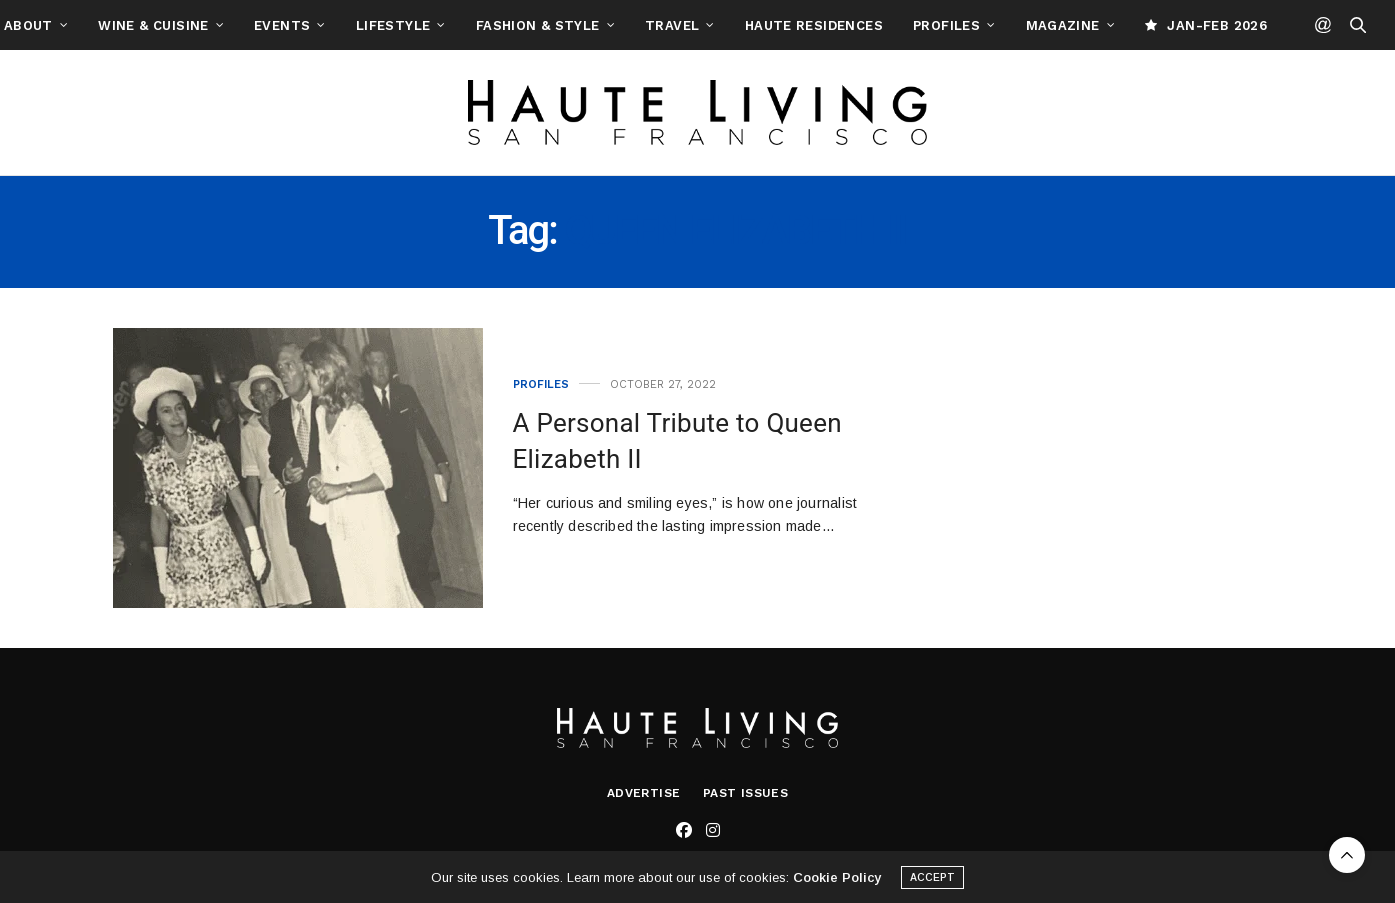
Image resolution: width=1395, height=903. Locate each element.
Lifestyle (482, 25)
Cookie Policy (837, 883)
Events (371, 25)
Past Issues (745, 793)
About (117, 25)
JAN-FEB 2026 (1295, 25)
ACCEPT (933, 883)
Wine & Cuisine (242, 25)
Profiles (1035, 25)
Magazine (1152, 25)
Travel (761, 25)
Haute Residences (903, 25)
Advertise (644, 793)
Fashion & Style (627, 25)
